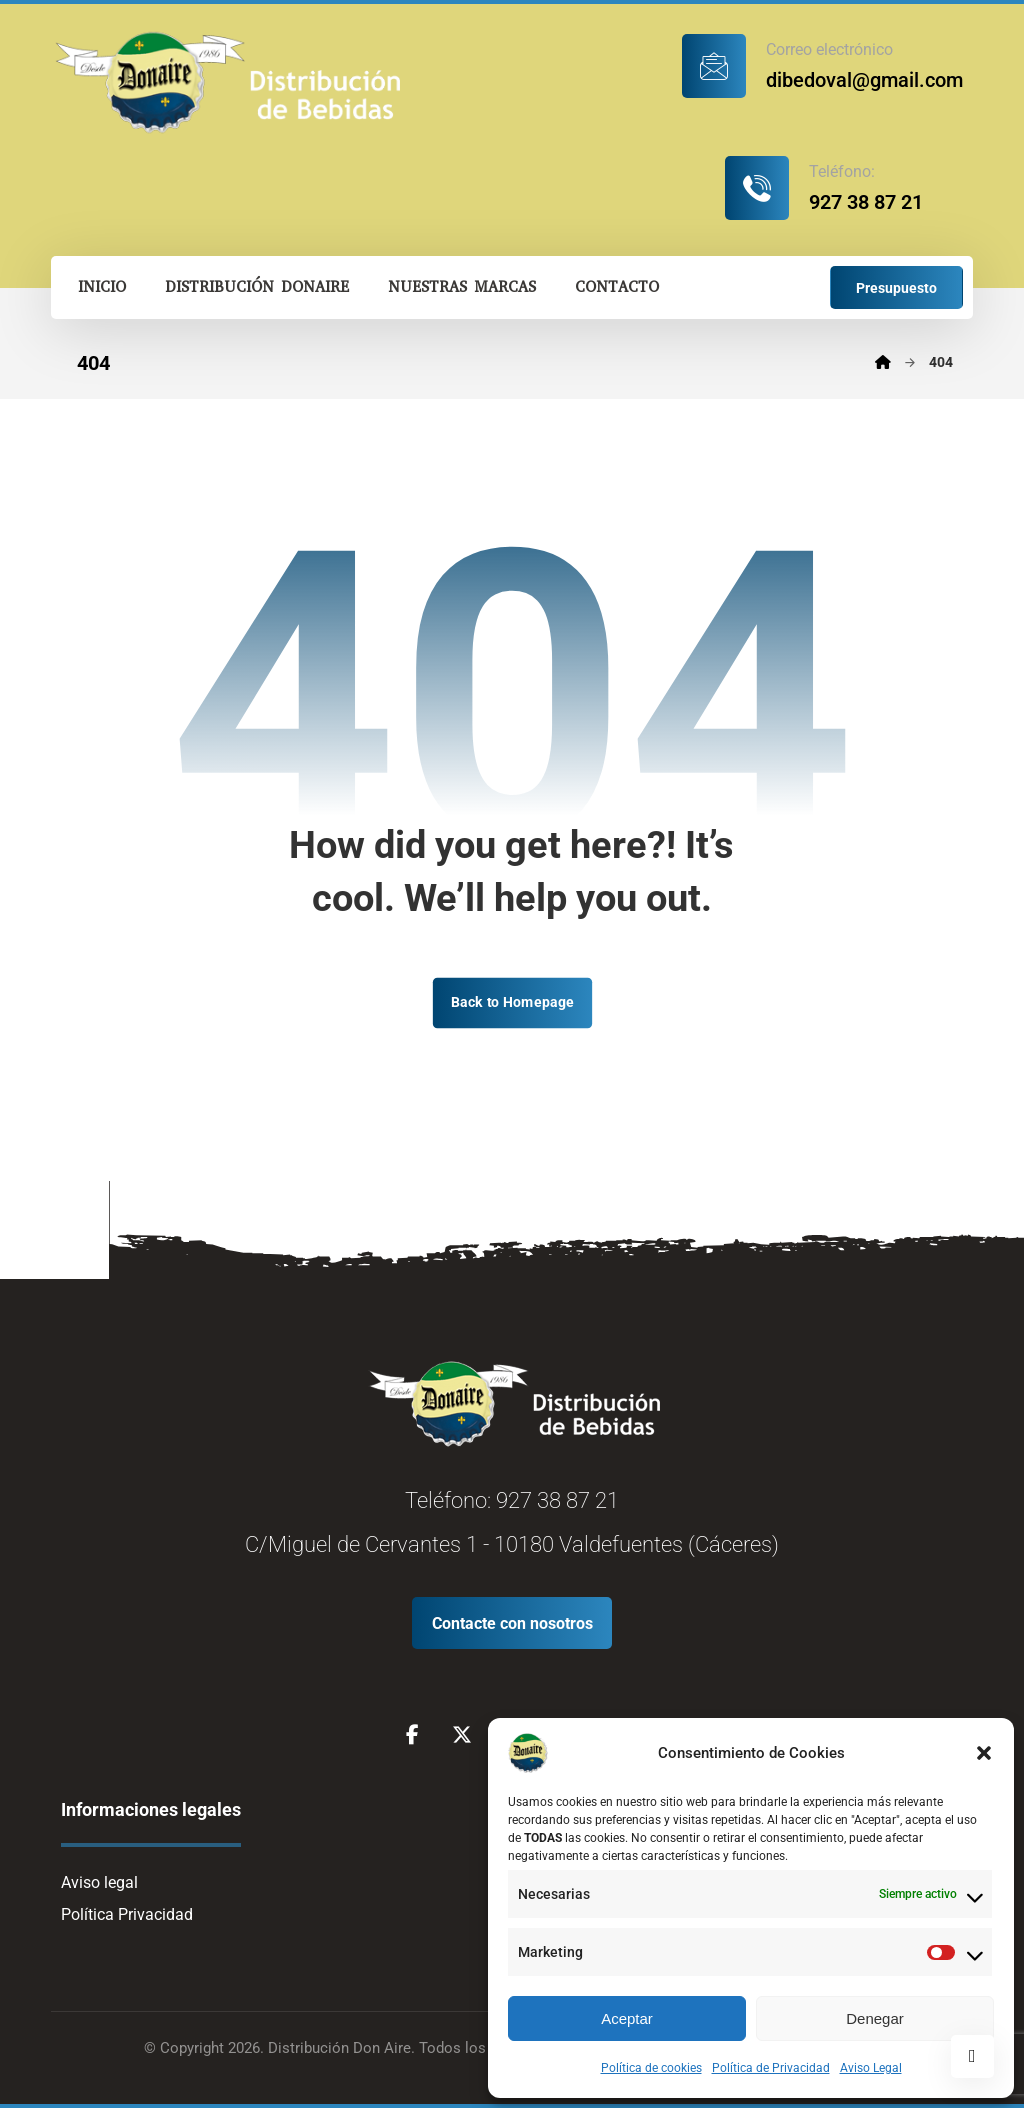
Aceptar (627, 2018)
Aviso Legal (871, 2068)
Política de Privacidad (771, 2068)
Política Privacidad (127, 1914)
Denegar (875, 2018)
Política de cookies (651, 2068)
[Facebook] (412, 1735)
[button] (984, 1753)
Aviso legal (99, 1882)
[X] (462, 1735)
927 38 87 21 (557, 1500)
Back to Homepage (511, 1002)
